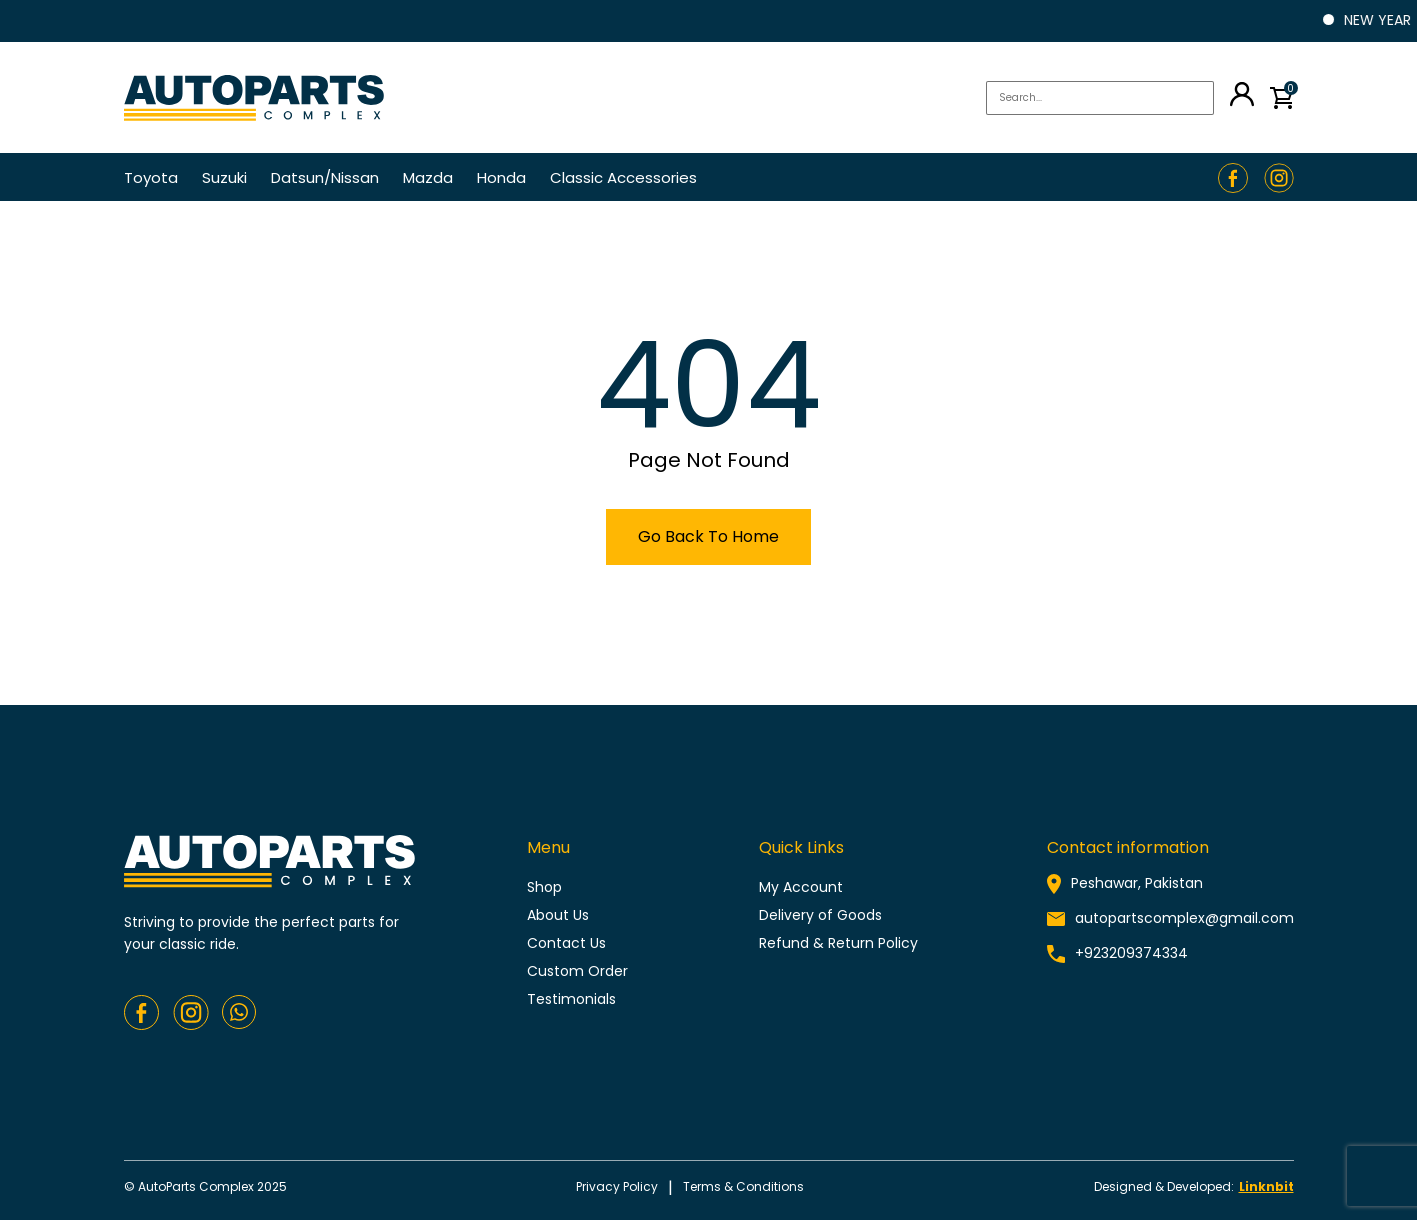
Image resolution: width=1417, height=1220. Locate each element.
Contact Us (566, 943)
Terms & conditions (743, 1186)
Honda (501, 177)
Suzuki (224, 177)
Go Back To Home (708, 536)
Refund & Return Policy (838, 943)
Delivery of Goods (820, 915)
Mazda (428, 177)
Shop (544, 887)
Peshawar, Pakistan (1137, 883)
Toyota (151, 177)
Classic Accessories (623, 177)
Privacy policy (617, 1186)
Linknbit (1266, 1186)
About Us (558, 915)
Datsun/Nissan (325, 177)
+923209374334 (1131, 953)
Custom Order (577, 971)
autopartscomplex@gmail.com (1184, 918)
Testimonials (571, 999)
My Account (801, 887)
